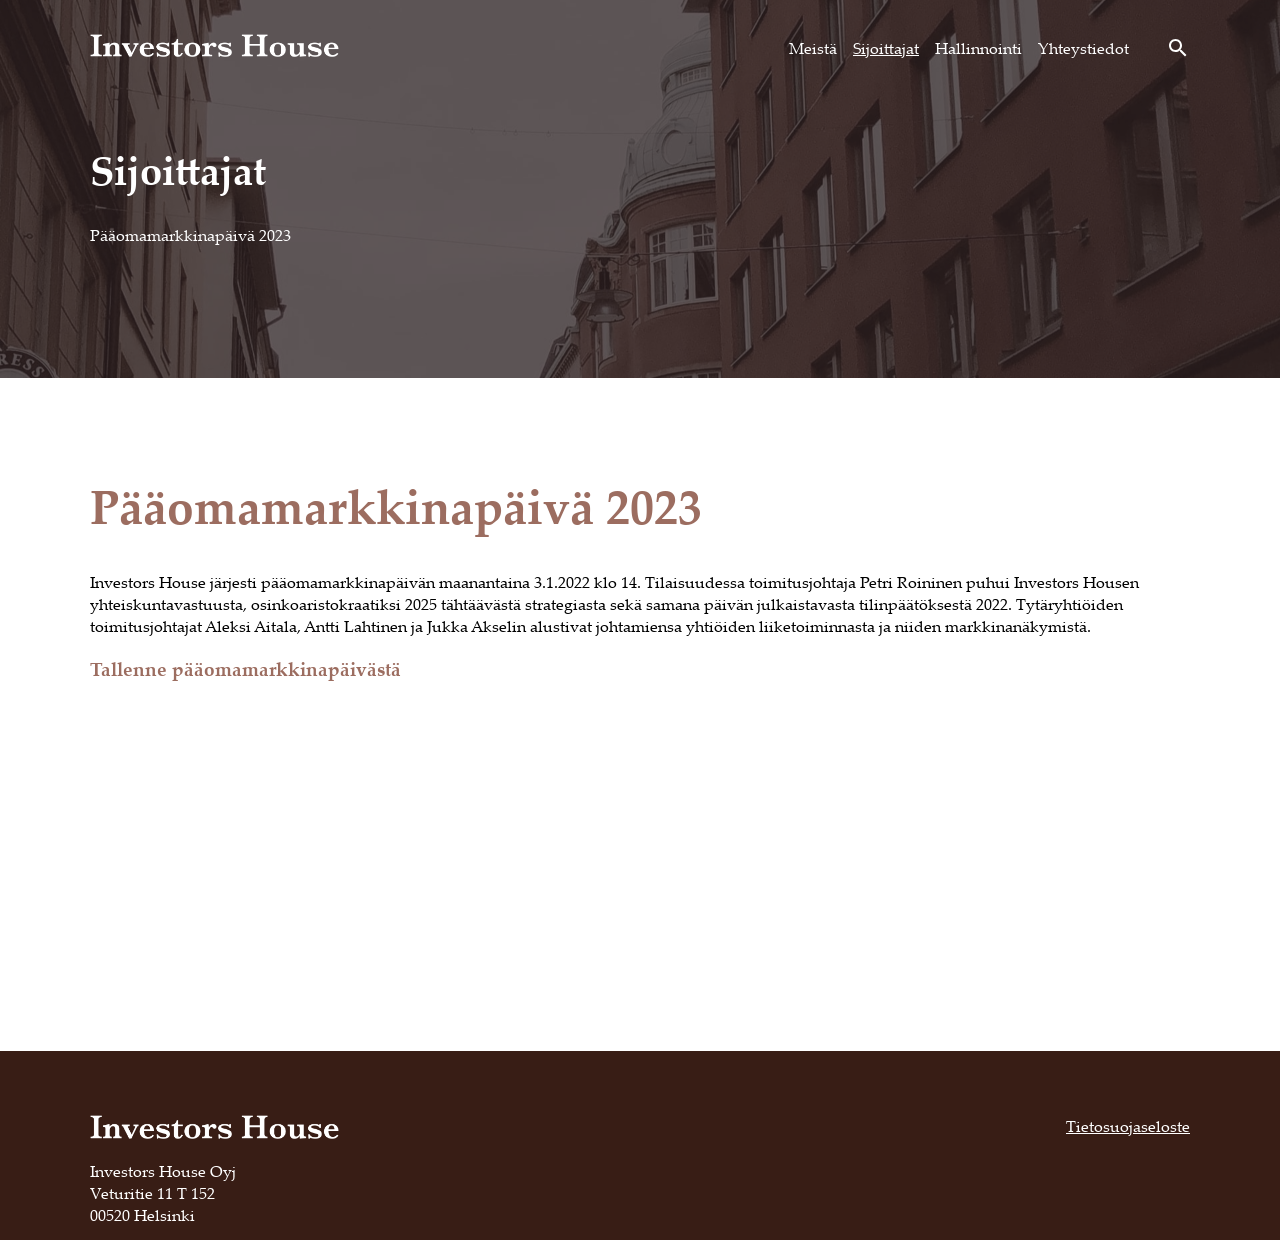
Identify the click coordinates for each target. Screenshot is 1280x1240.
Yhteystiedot (1083, 48)
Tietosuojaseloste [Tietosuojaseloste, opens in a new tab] (1128, 1126)
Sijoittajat (886, 48)
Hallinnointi (978, 48)
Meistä (813, 48)
